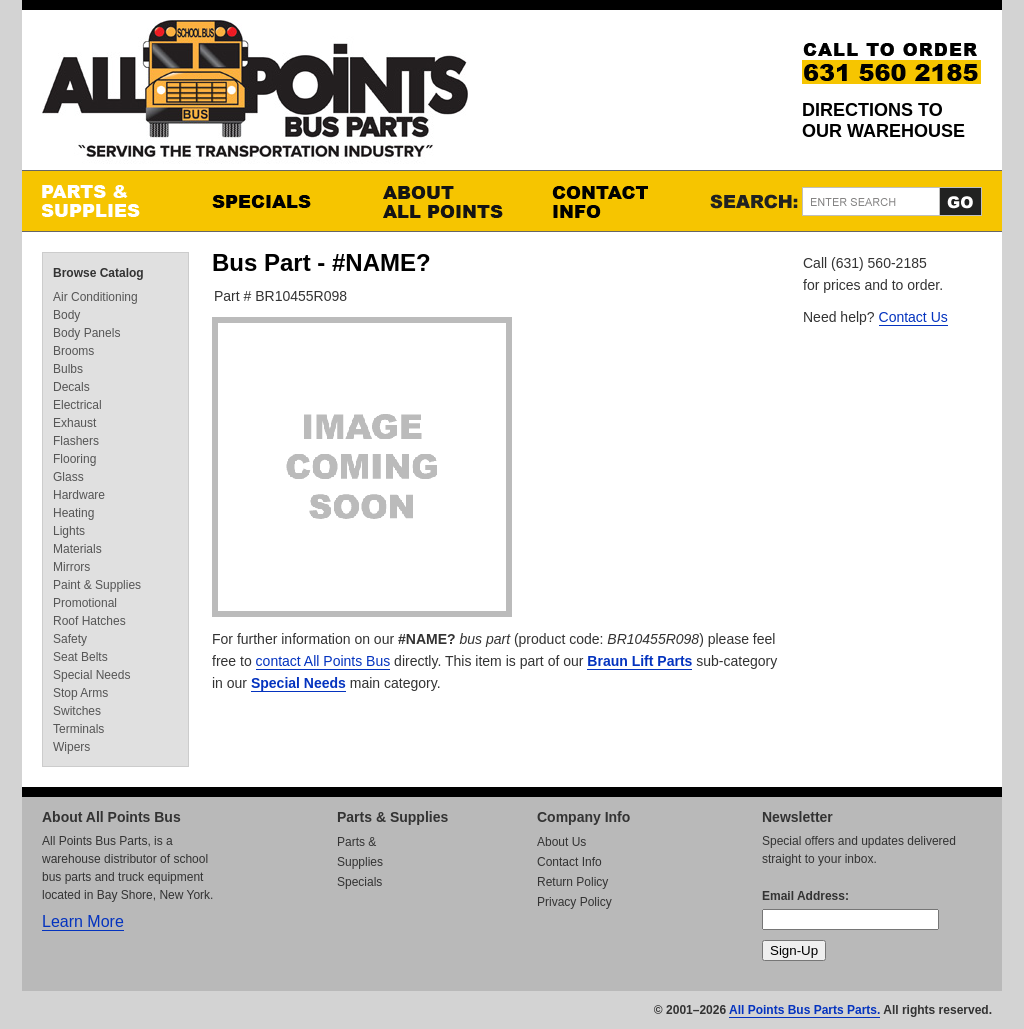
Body (66, 315)
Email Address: (805, 896)
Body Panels (86, 333)
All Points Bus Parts (255, 94)
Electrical (77, 405)
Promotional (85, 603)
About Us (561, 842)
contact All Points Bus (323, 661)
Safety (70, 639)
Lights (69, 531)
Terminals (78, 729)
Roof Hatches (89, 621)
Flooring (74, 459)
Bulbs (68, 369)
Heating (73, 513)
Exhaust (74, 423)
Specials (277, 201)
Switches (77, 711)
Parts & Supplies (107, 201)
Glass (68, 477)
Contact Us (913, 317)
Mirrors (71, 567)
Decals (71, 387)
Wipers (71, 747)
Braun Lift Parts (639, 661)
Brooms (73, 351)
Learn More (83, 921)
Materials (77, 549)
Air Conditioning (95, 297)
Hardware (79, 495)
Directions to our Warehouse (883, 120)
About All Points (447, 201)
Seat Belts (80, 657)
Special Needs (298, 683)
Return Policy (572, 882)
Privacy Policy (574, 902)
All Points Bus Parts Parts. (804, 1010)
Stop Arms (80, 693)
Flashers (76, 441)
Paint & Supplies (97, 585)
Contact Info (617, 201)
